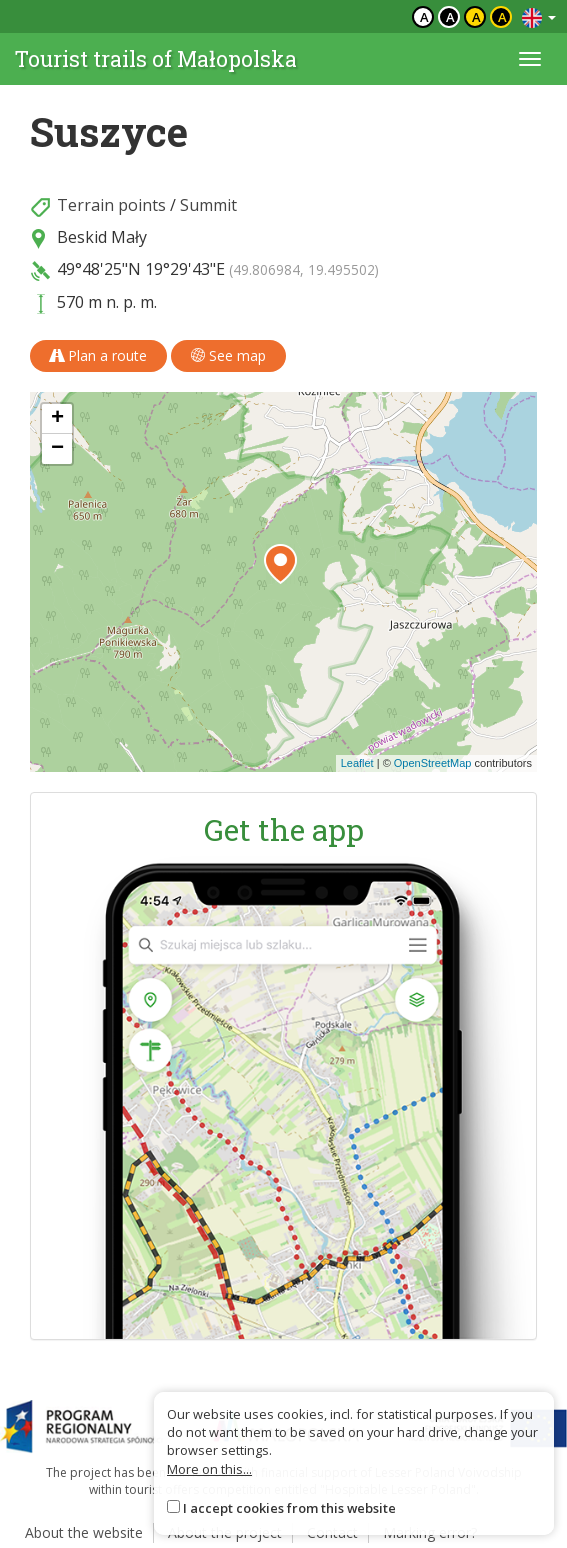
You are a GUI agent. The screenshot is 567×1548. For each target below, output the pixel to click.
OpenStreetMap (433, 763)
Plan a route (98, 355)
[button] (280, 564)
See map (228, 355)
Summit (208, 205)
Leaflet (357, 763)
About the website (84, 1532)
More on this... (209, 1469)
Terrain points (111, 205)
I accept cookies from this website (289, 1508)
